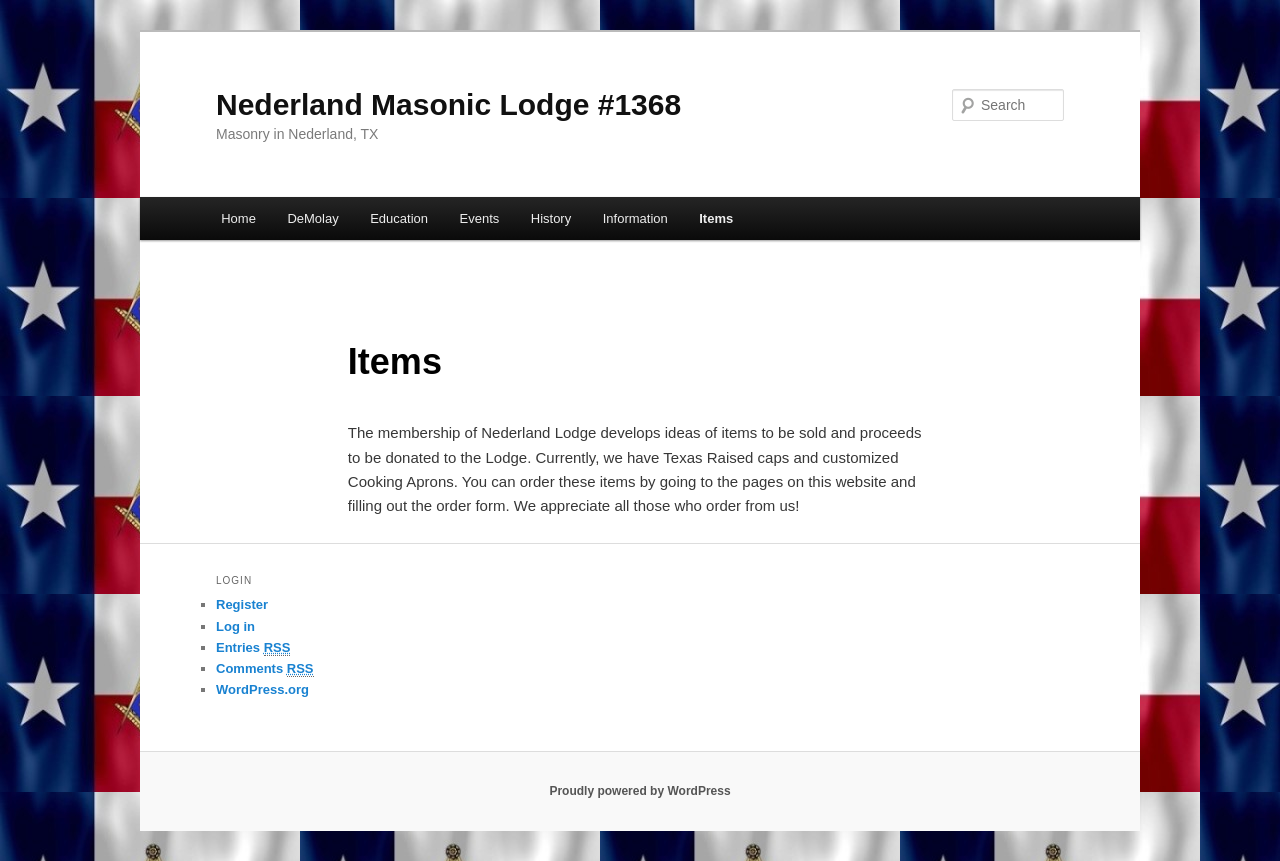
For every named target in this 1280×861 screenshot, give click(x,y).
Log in (235, 626)
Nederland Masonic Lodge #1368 (448, 104)
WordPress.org (262, 689)
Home (238, 218)
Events (480, 218)
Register (242, 604)
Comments (265, 669)
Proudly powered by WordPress (639, 791)
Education (399, 218)
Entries (253, 648)
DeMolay (312, 218)
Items (716, 218)
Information (635, 218)
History (551, 218)
